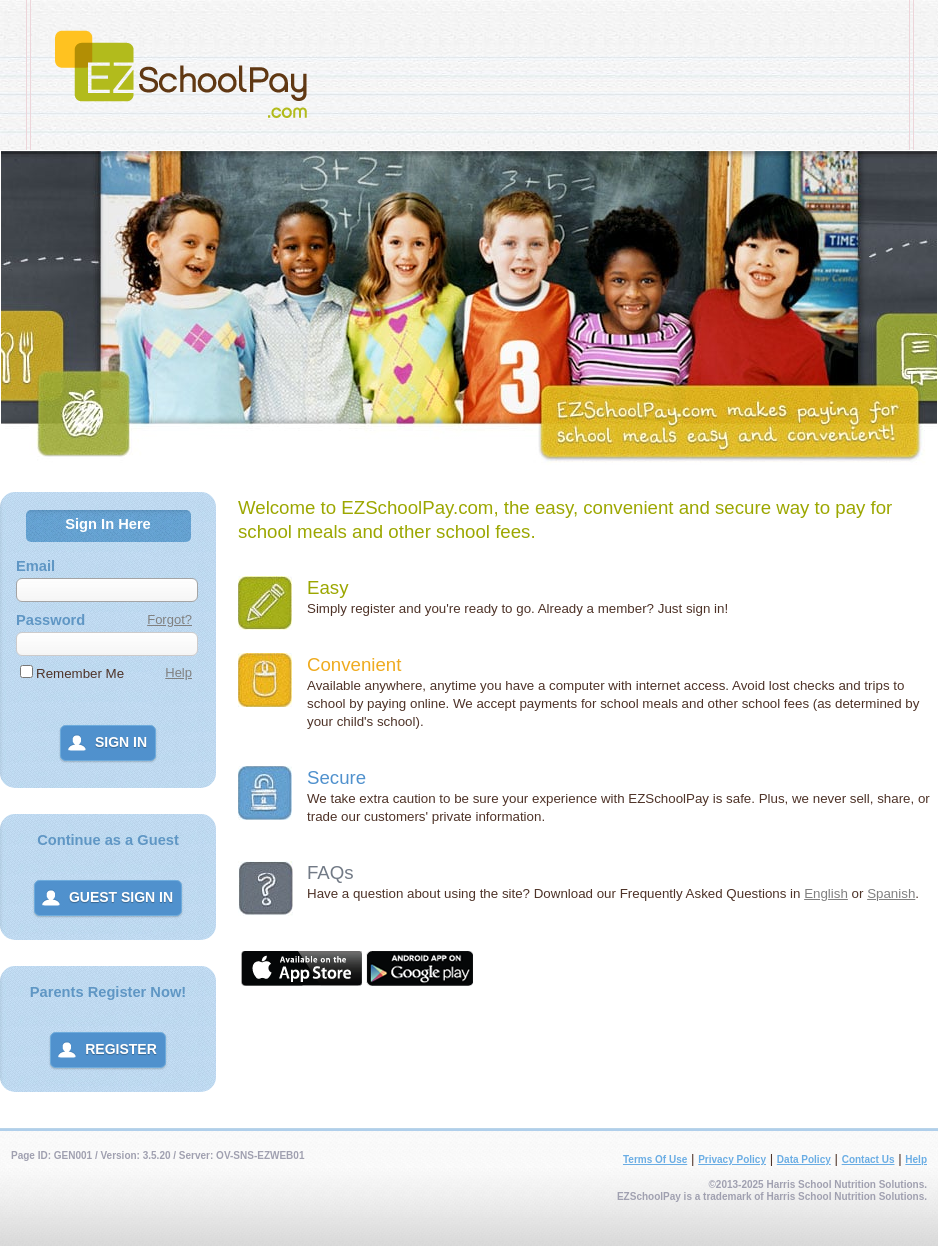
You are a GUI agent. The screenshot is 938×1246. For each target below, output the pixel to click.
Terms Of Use (655, 1159)
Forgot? (169, 619)
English (826, 893)
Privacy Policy (732, 1159)
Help (178, 672)
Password (50, 620)
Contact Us (868, 1159)
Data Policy (804, 1159)
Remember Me (80, 673)
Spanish (891, 893)
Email (35, 566)
